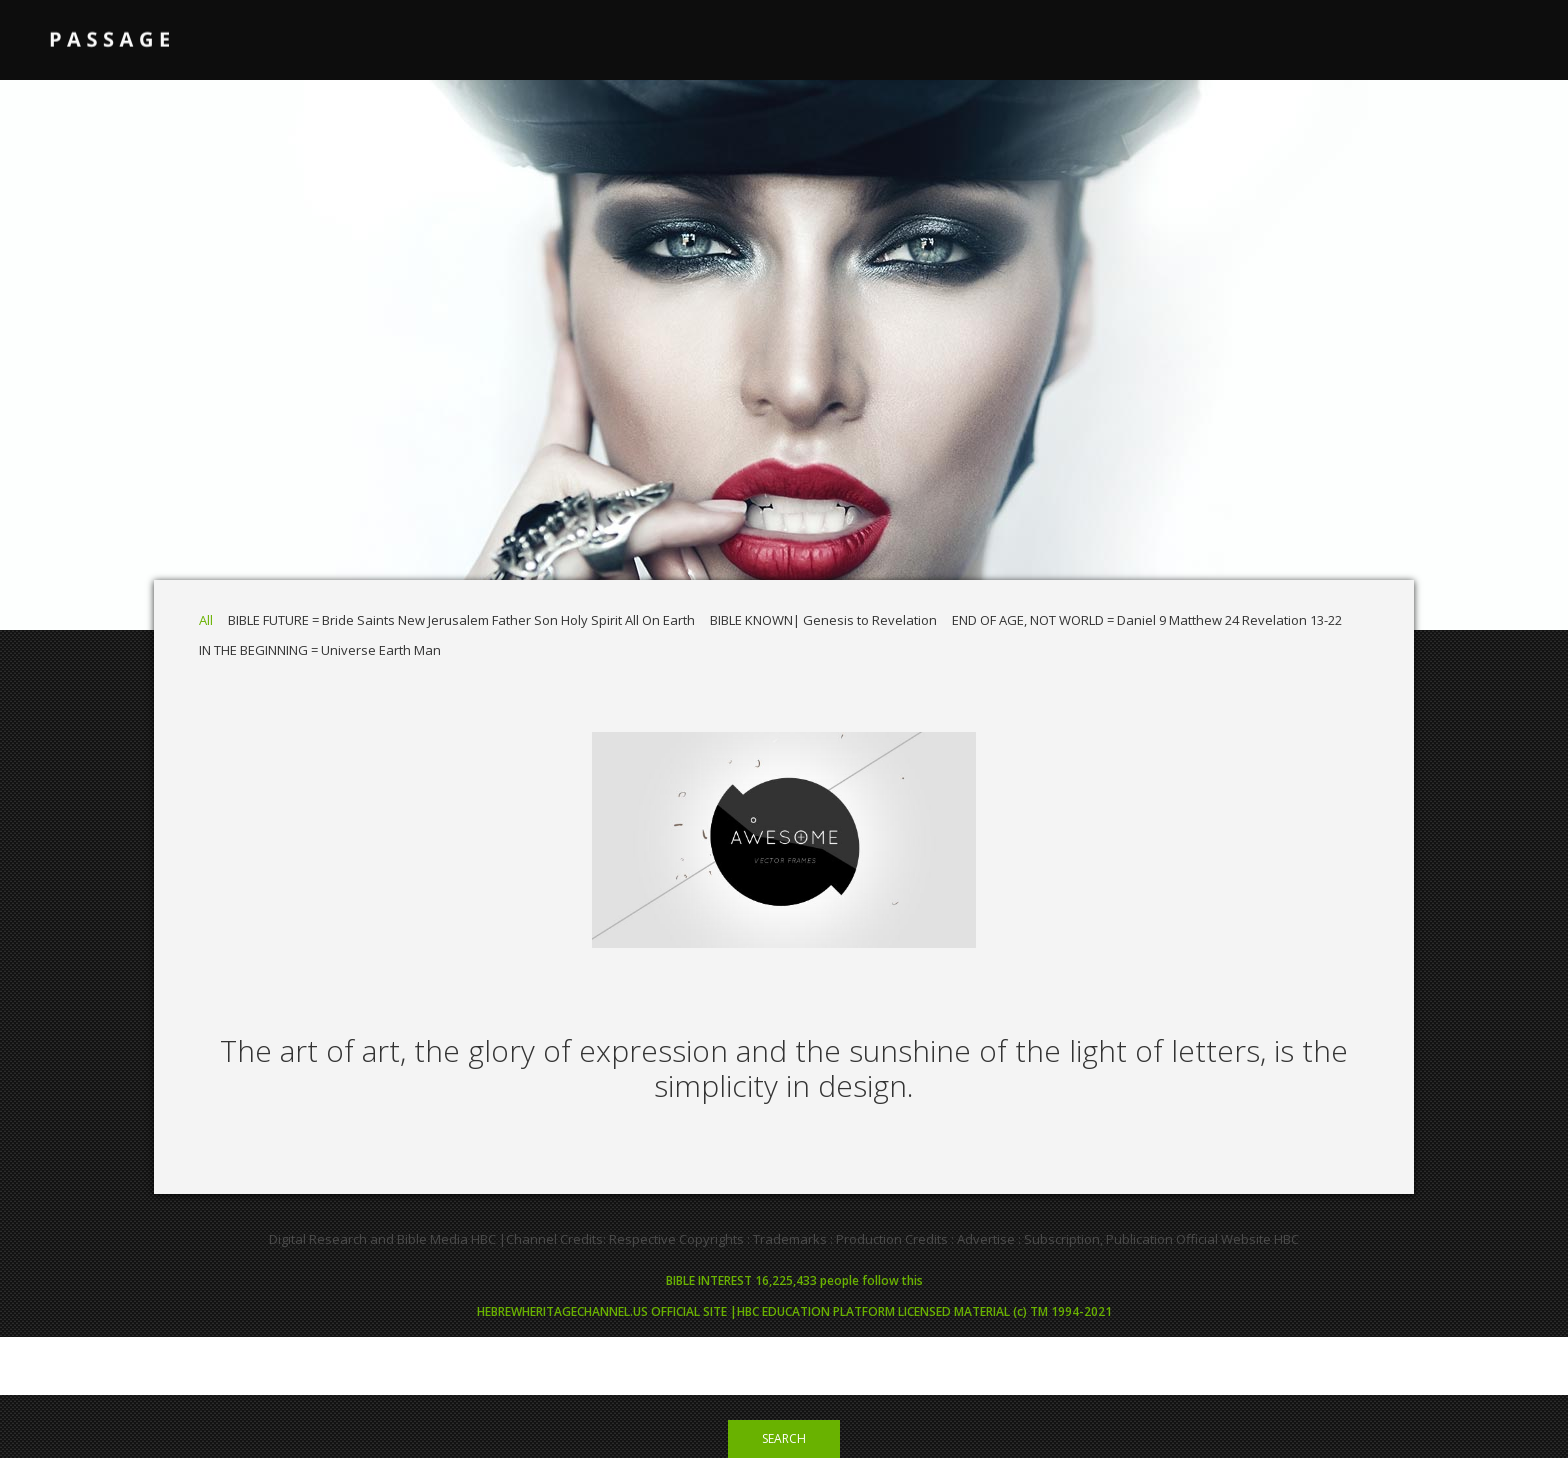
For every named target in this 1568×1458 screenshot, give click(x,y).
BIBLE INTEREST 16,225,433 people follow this (794, 1280)
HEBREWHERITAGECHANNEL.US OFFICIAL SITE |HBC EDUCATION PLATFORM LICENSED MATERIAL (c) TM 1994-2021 (794, 1311)
